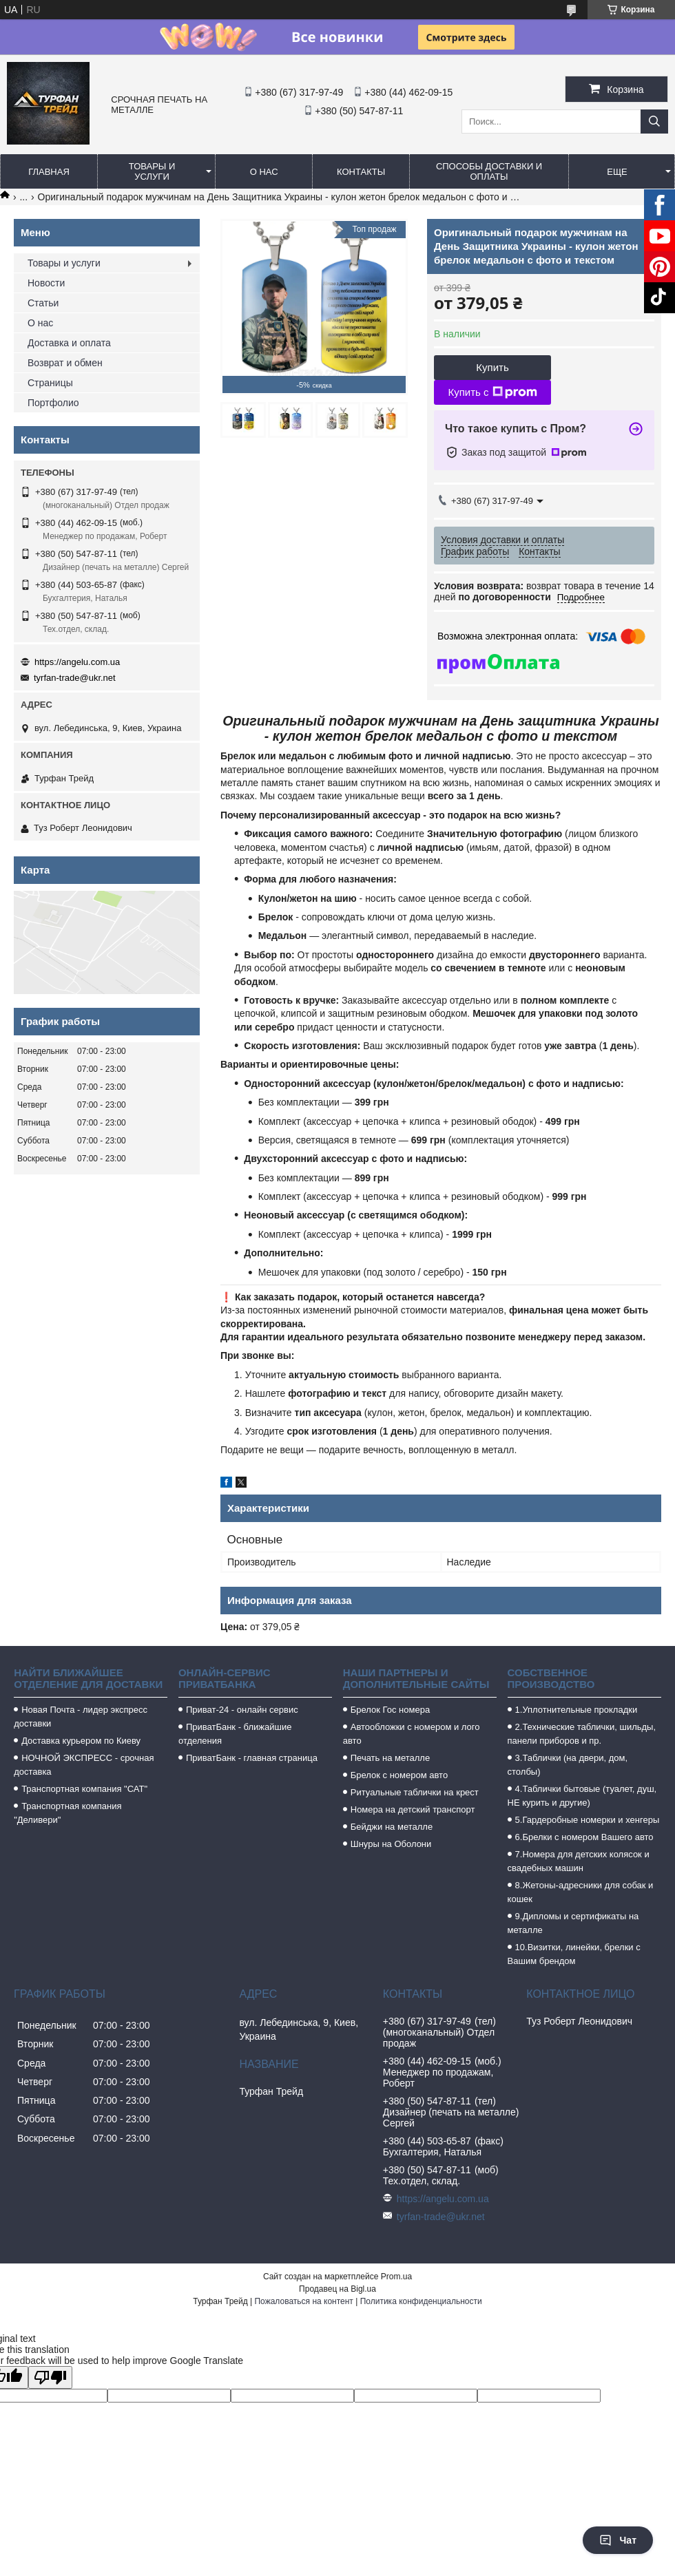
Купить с (492, 392)
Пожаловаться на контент (303, 2301)
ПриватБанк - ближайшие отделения (235, 1734)
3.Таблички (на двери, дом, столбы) (567, 1765)
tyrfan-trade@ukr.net (75, 678)
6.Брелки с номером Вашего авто (584, 1837)
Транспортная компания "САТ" (84, 1789)
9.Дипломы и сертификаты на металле (573, 1923)
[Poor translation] (50, 2377)
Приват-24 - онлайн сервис (242, 1709)
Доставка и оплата (69, 342)
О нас (264, 172)
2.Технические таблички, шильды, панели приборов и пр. (582, 1734)
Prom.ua (396, 2276)
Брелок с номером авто (399, 1775)
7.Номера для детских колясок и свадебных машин (579, 1861)
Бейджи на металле (392, 1827)
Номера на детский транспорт (413, 1809)
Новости (46, 282)
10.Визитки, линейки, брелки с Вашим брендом (574, 1954)
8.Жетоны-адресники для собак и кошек (581, 1892)
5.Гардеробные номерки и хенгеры (587, 1820)
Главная (49, 172)
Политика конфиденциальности (421, 2301)
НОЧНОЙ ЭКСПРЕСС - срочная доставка (84, 1765)
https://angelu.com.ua (77, 662)
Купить (492, 367)
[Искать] (654, 121)
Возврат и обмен (65, 362)
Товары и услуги (152, 171)
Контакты (361, 172)
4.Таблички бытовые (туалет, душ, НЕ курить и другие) (582, 1796)
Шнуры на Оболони (391, 1844)
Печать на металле (390, 1758)
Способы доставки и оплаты (489, 171)
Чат (617, 2540)
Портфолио (53, 402)
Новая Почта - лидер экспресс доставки (80, 1716)
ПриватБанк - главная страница (252, 1758)
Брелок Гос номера (390, 1709)
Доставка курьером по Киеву (81, 1740)
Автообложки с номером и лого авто (411, 1734)
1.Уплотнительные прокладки (576, 1709)
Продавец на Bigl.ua (337, 2289)
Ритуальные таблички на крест (415, 1792)
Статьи (43, 302)
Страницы (50, 382)
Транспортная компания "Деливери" (67, 1813)
